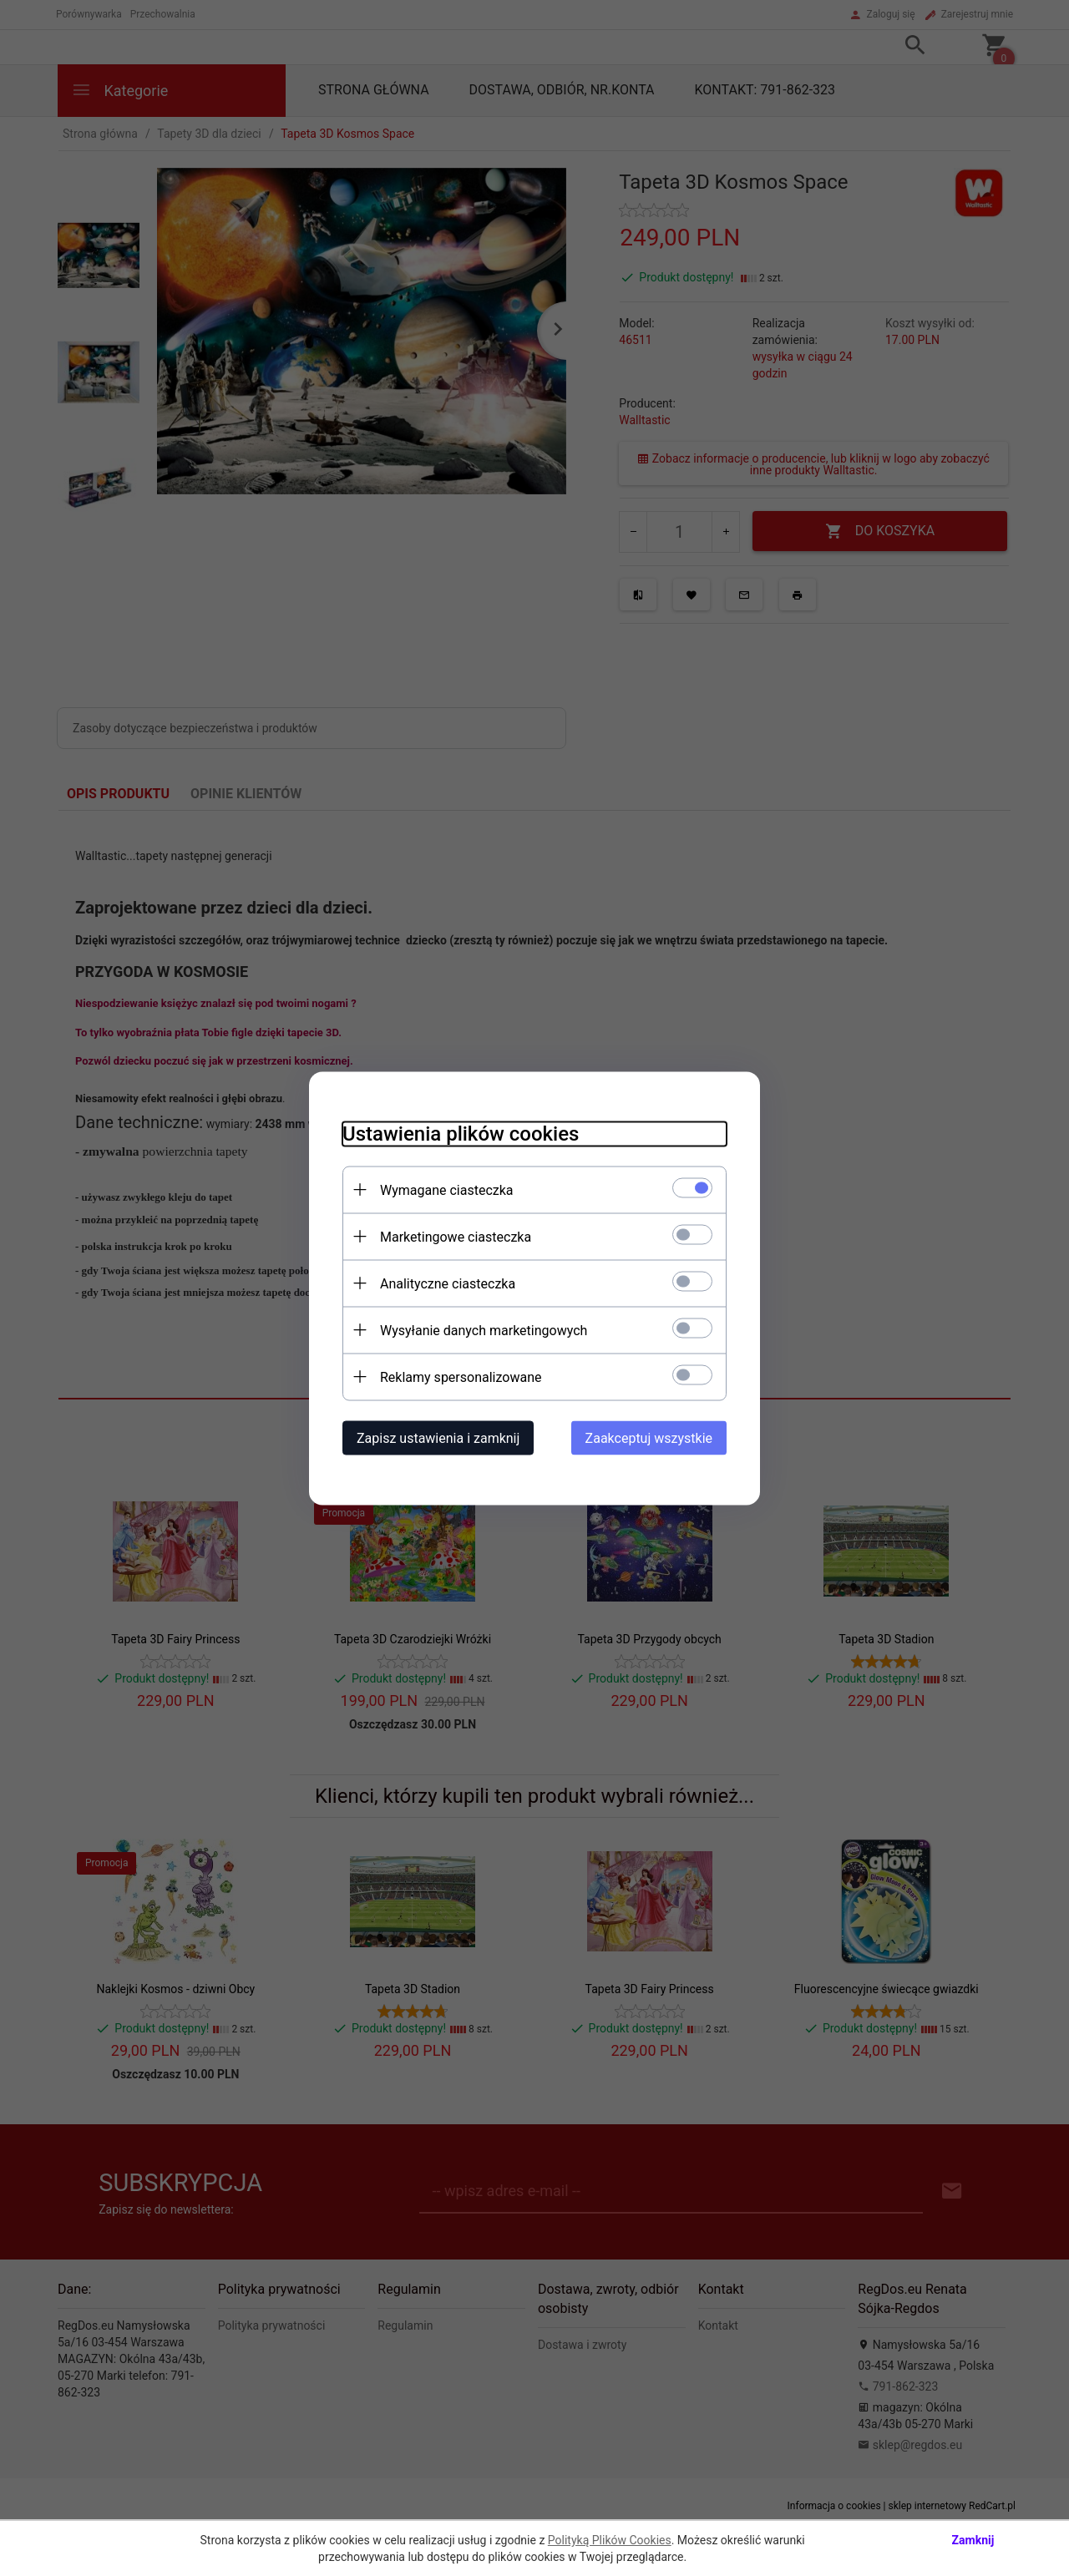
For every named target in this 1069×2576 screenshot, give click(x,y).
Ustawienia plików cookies (460, 1133)
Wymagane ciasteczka (447, 1189)
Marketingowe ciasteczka (455, 1236)
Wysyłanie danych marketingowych (483, 1330)
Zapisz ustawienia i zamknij (438, 1437)
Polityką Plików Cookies (609, 2540)
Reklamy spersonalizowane (460, 1376)
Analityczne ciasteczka (447, 1283)
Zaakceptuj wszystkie (648, 1437)
